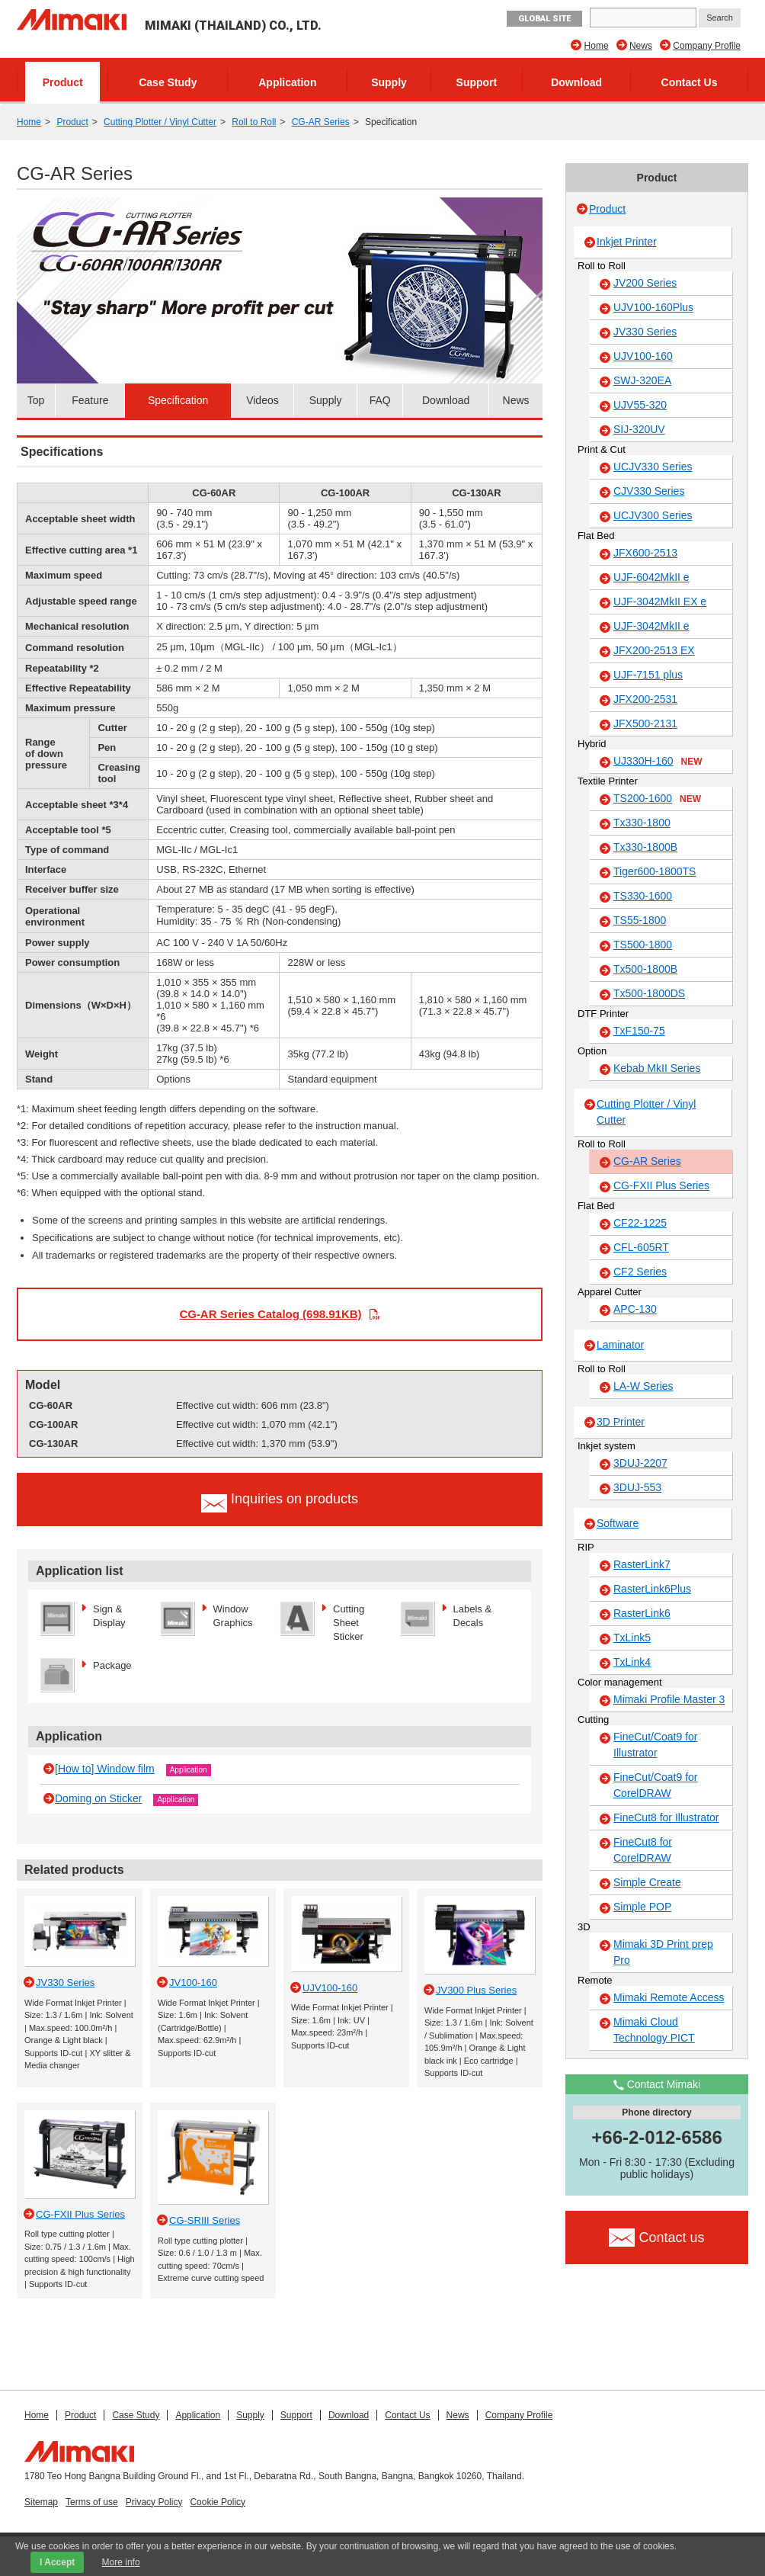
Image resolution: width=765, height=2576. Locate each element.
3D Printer (621, 1422)
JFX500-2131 (645, 723)
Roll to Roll (254, 122)
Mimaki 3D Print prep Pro (663, 1952)
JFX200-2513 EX (654, 650)
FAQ (380, 400)
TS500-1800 (642, 944)
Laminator (620, 1345)
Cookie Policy (217, 2502)
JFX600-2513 (645, 553)
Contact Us (689, 82)
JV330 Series (645, 332)
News (640, 45)
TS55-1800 (639, 920)
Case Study (168, 82)
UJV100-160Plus (653, 307)
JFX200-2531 (645, 699)
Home (596, 45)
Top (36, 400)
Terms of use (92, 2502)
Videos (262, 400)
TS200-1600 (657, 799)
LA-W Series (643, 1386)
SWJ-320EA (642, 380)
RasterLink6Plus (652, 1589)
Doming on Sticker (98, 1798)
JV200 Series (645, 283)
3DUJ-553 (637, 1487)
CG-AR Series (321, 122)
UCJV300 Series (653, 515)
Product (63, 82)
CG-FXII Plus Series (661, 1185)
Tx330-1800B (645, 847)
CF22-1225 (640, 1223)
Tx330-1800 (642, 822)
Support (477, 82)
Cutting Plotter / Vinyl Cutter (160, 122)
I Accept (57, 2562)
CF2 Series (640, 1272)
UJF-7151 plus (648, 675)
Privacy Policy (154, 2502)
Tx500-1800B (645, 969)
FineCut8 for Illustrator (666, 1817)
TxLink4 (632, 1662)
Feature (90, 400)
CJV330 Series (648, 491)
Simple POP (642, 1907)
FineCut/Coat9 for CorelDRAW (655, 1785)
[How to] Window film (105, 1769)
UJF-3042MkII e (651, 626)
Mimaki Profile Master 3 (669, 1699)
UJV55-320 (640, 405)
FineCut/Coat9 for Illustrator (655, 1745)
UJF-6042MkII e (651, 577)
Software (618, 1523)
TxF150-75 (639, 1031)
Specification (178, 400)
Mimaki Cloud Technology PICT (654, 2030)
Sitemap (41, 2502)
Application (287, 82)
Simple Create (647, 1882)
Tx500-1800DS (649, 993)
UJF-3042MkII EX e (659, 601)
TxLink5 (632, 1637)
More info (121, 2562)
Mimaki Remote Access (668, 1997)
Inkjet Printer (627, 242)
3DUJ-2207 (640, 1463)
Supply (389, 82)
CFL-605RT (641, 1247)
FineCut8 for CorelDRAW (642, 1850)
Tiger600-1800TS (654, 871)
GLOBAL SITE (544, 19)
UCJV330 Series (653, 466)
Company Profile (707, 45)
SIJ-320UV (639, 429)
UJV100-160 (643, 356)
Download (576, 82)
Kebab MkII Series (656, 1068)
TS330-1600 (642, 896)
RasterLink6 (642, 1613)
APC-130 (635, 1309)
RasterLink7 (642, 1564)
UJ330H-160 (658, 761)
